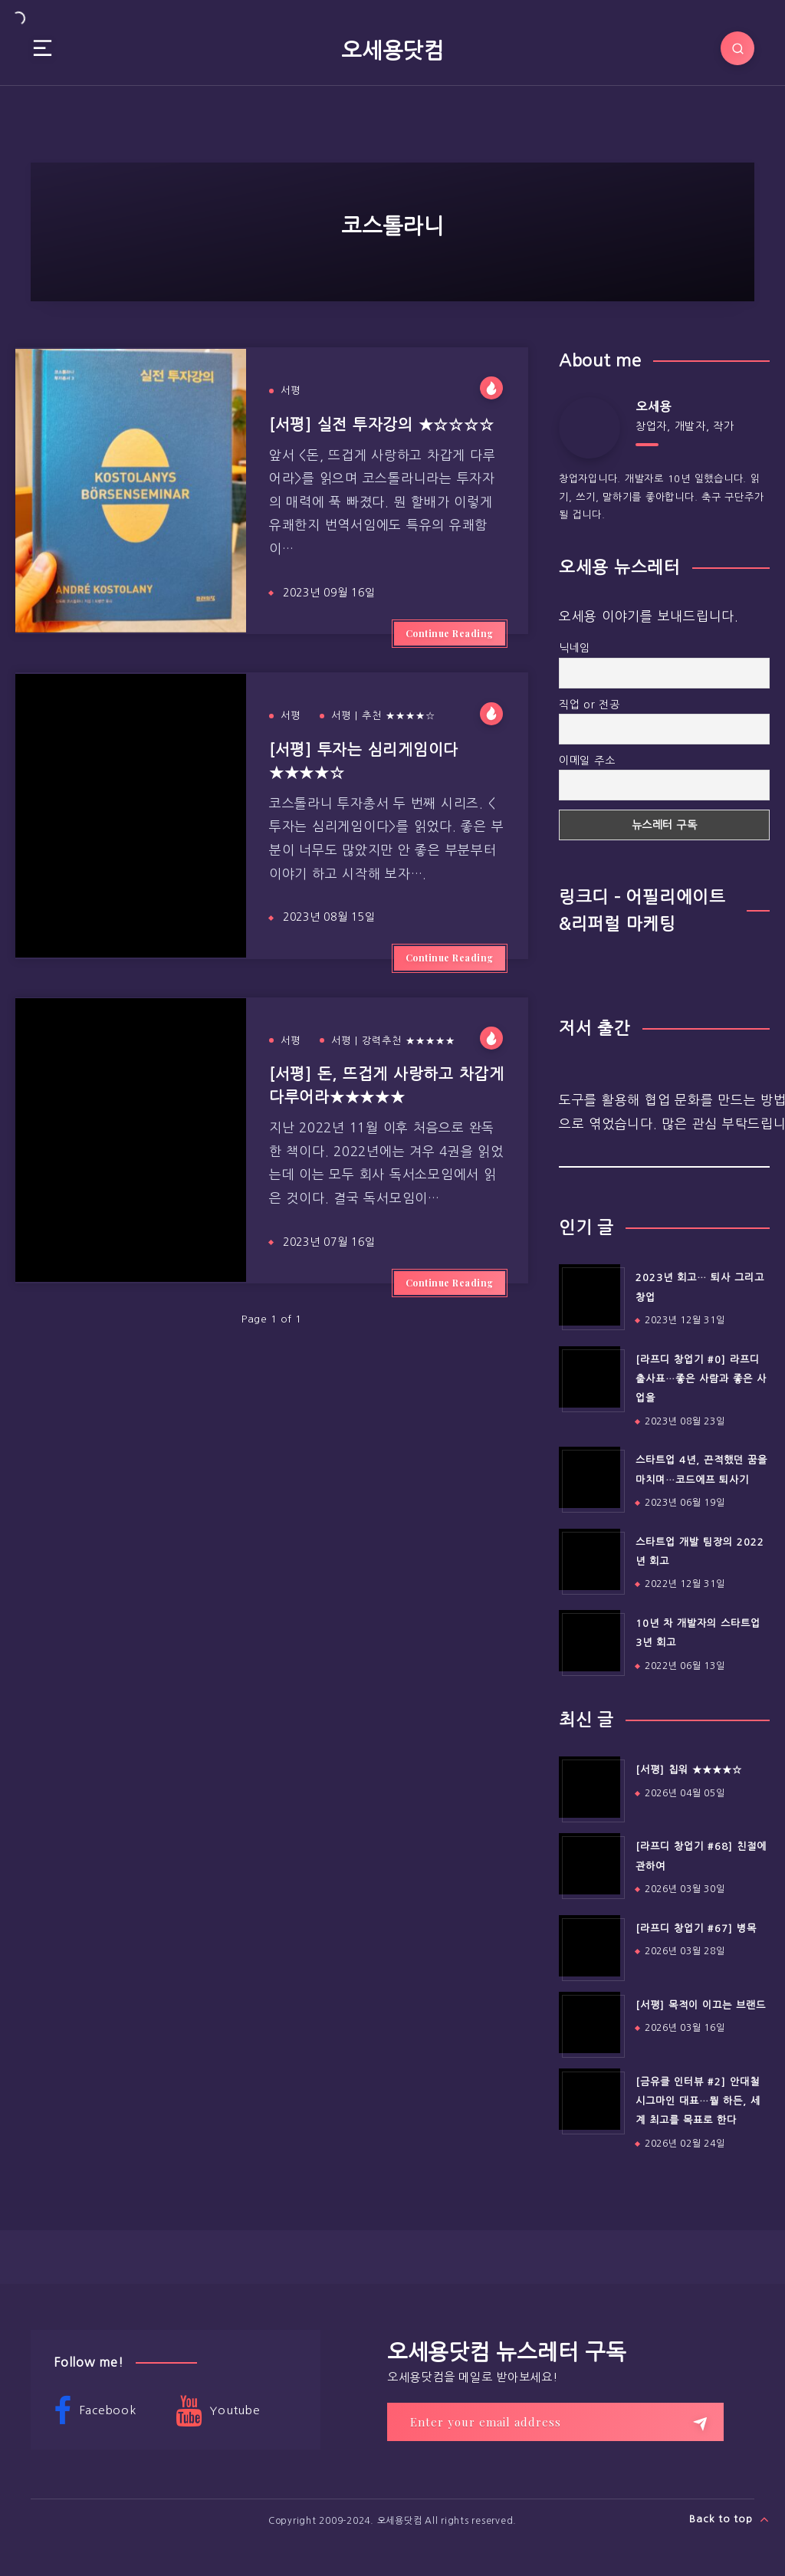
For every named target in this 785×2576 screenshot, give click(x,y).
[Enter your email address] (555, 2422)
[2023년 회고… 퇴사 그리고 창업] (589, 1295)
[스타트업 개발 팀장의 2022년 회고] (589, 1559)
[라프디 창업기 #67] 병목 (696, 1929)
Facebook (95, 2411)
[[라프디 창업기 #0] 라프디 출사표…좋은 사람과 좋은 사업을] (589, 1377)
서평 (291, 391)
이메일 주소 (587, 760)
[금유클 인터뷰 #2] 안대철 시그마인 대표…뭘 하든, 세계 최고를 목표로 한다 (698, 2101)
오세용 (654, 406)
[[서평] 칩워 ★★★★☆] (589, 1787)
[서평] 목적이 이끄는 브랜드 (701, 2005)
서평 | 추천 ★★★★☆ (383, 716)
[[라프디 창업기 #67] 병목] (589, 1945)
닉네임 (574, 647)
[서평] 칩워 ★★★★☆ (689, 1770)
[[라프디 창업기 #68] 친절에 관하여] (589, 1863)
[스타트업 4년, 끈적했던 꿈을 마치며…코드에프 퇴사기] (589, 1477)
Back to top (729, 2519)
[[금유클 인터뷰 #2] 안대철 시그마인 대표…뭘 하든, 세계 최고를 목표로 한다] (589, 2099)
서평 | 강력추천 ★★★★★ (393, 1041)
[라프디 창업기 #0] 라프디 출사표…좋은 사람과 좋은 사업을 (701, 1379)
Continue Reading (450, 633)
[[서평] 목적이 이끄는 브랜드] (589, 2022)
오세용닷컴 (392, 50)
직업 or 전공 (589, 704)
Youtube (218, 2411)
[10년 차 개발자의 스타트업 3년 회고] (589, 1640)
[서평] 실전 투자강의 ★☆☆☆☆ (381, 424)
